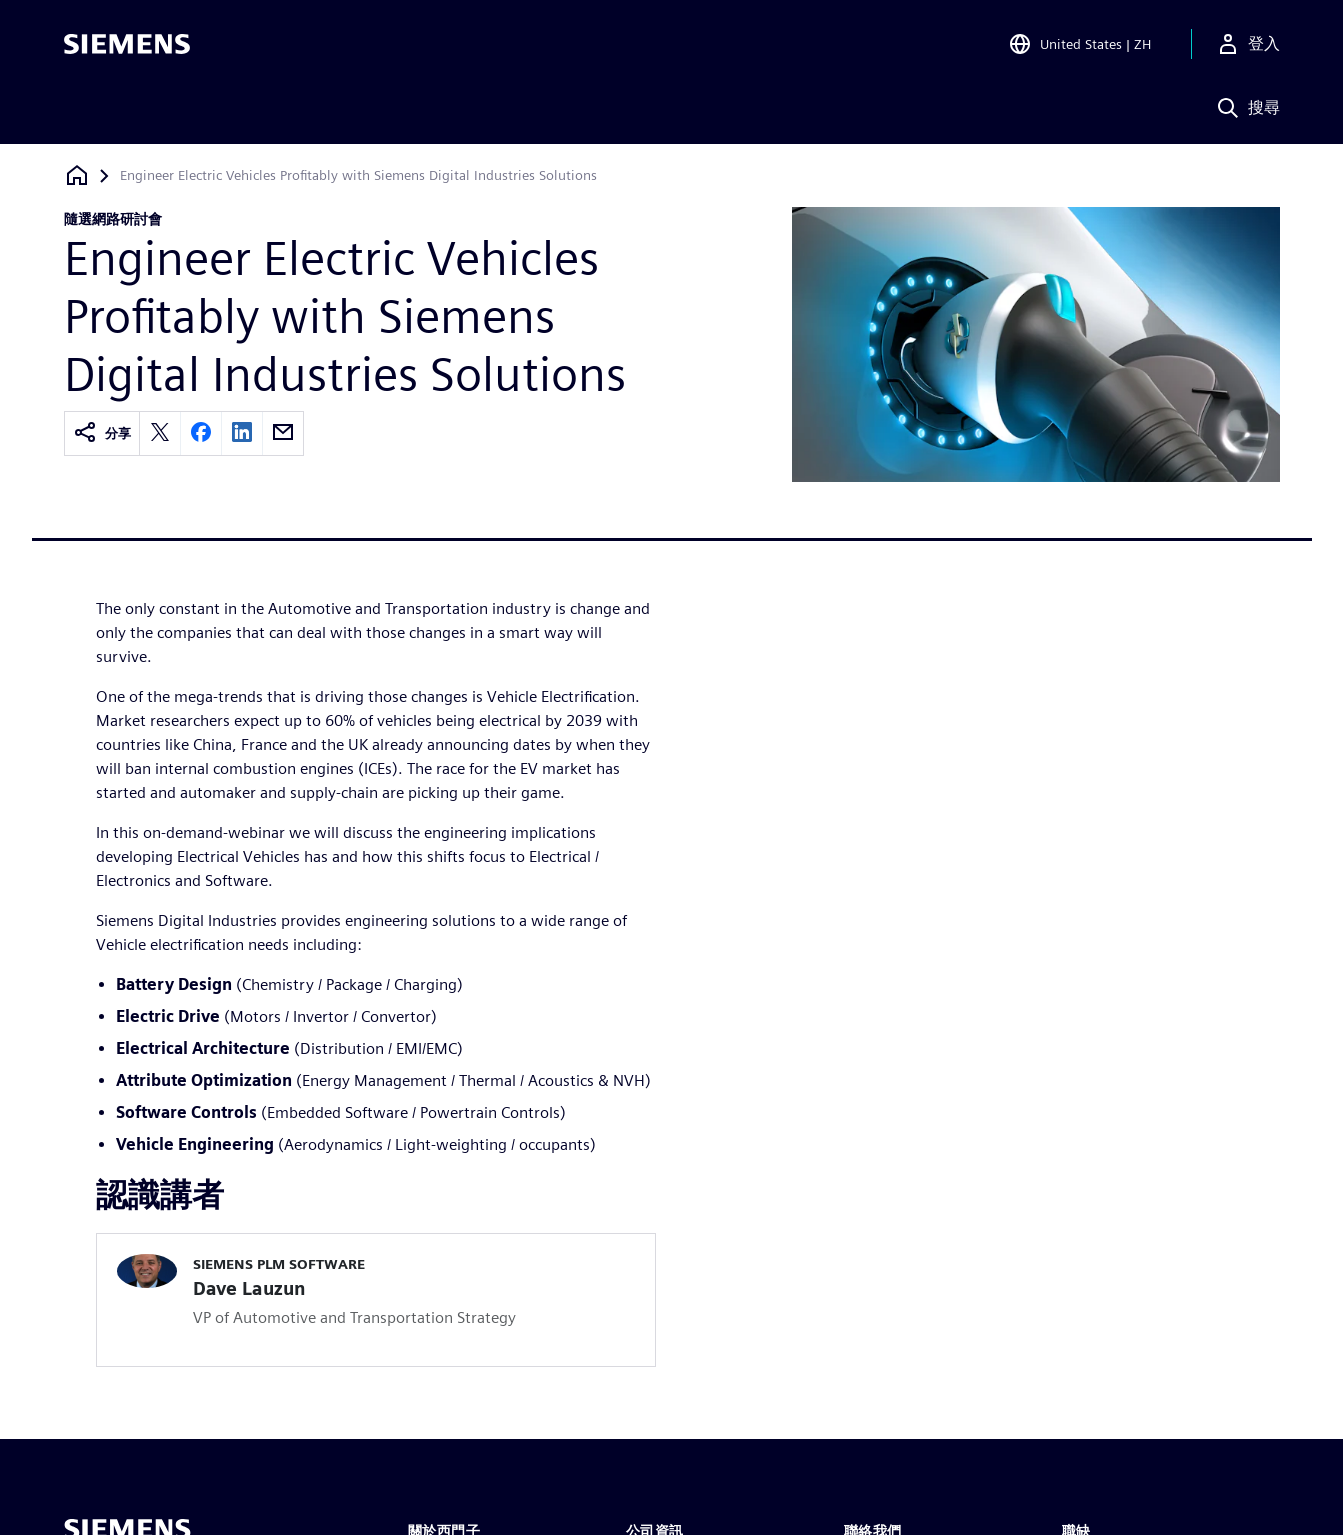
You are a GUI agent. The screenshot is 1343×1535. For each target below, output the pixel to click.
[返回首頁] (77, 175)
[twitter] (160, 433)
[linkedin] (242, 433)
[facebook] (201, 433)
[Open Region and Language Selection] (1079, 44)
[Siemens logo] (127, 44)
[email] (283, 433)
